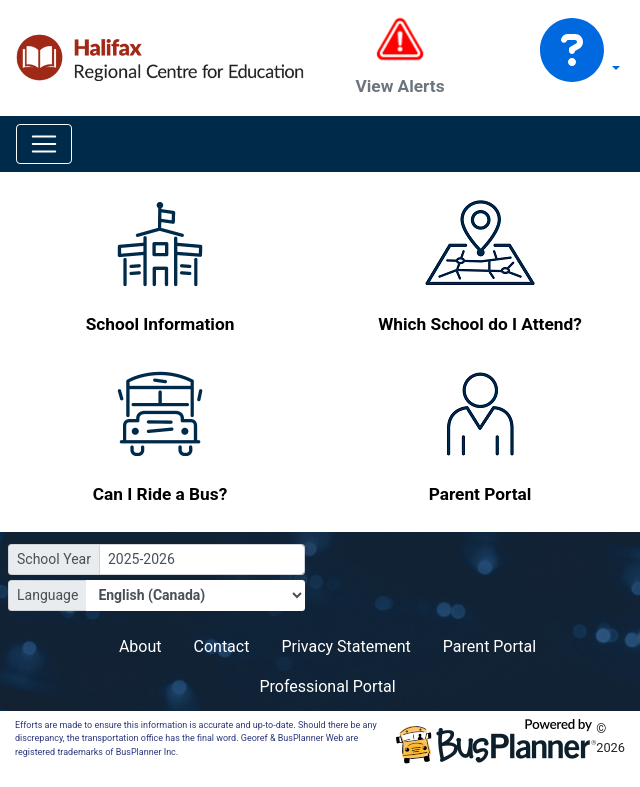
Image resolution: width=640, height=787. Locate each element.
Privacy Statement (345, 646)
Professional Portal (327, 686)
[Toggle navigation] (44, 144)
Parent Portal (489, 646)
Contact (222, 646)
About (140, 646)
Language (47, 595)
